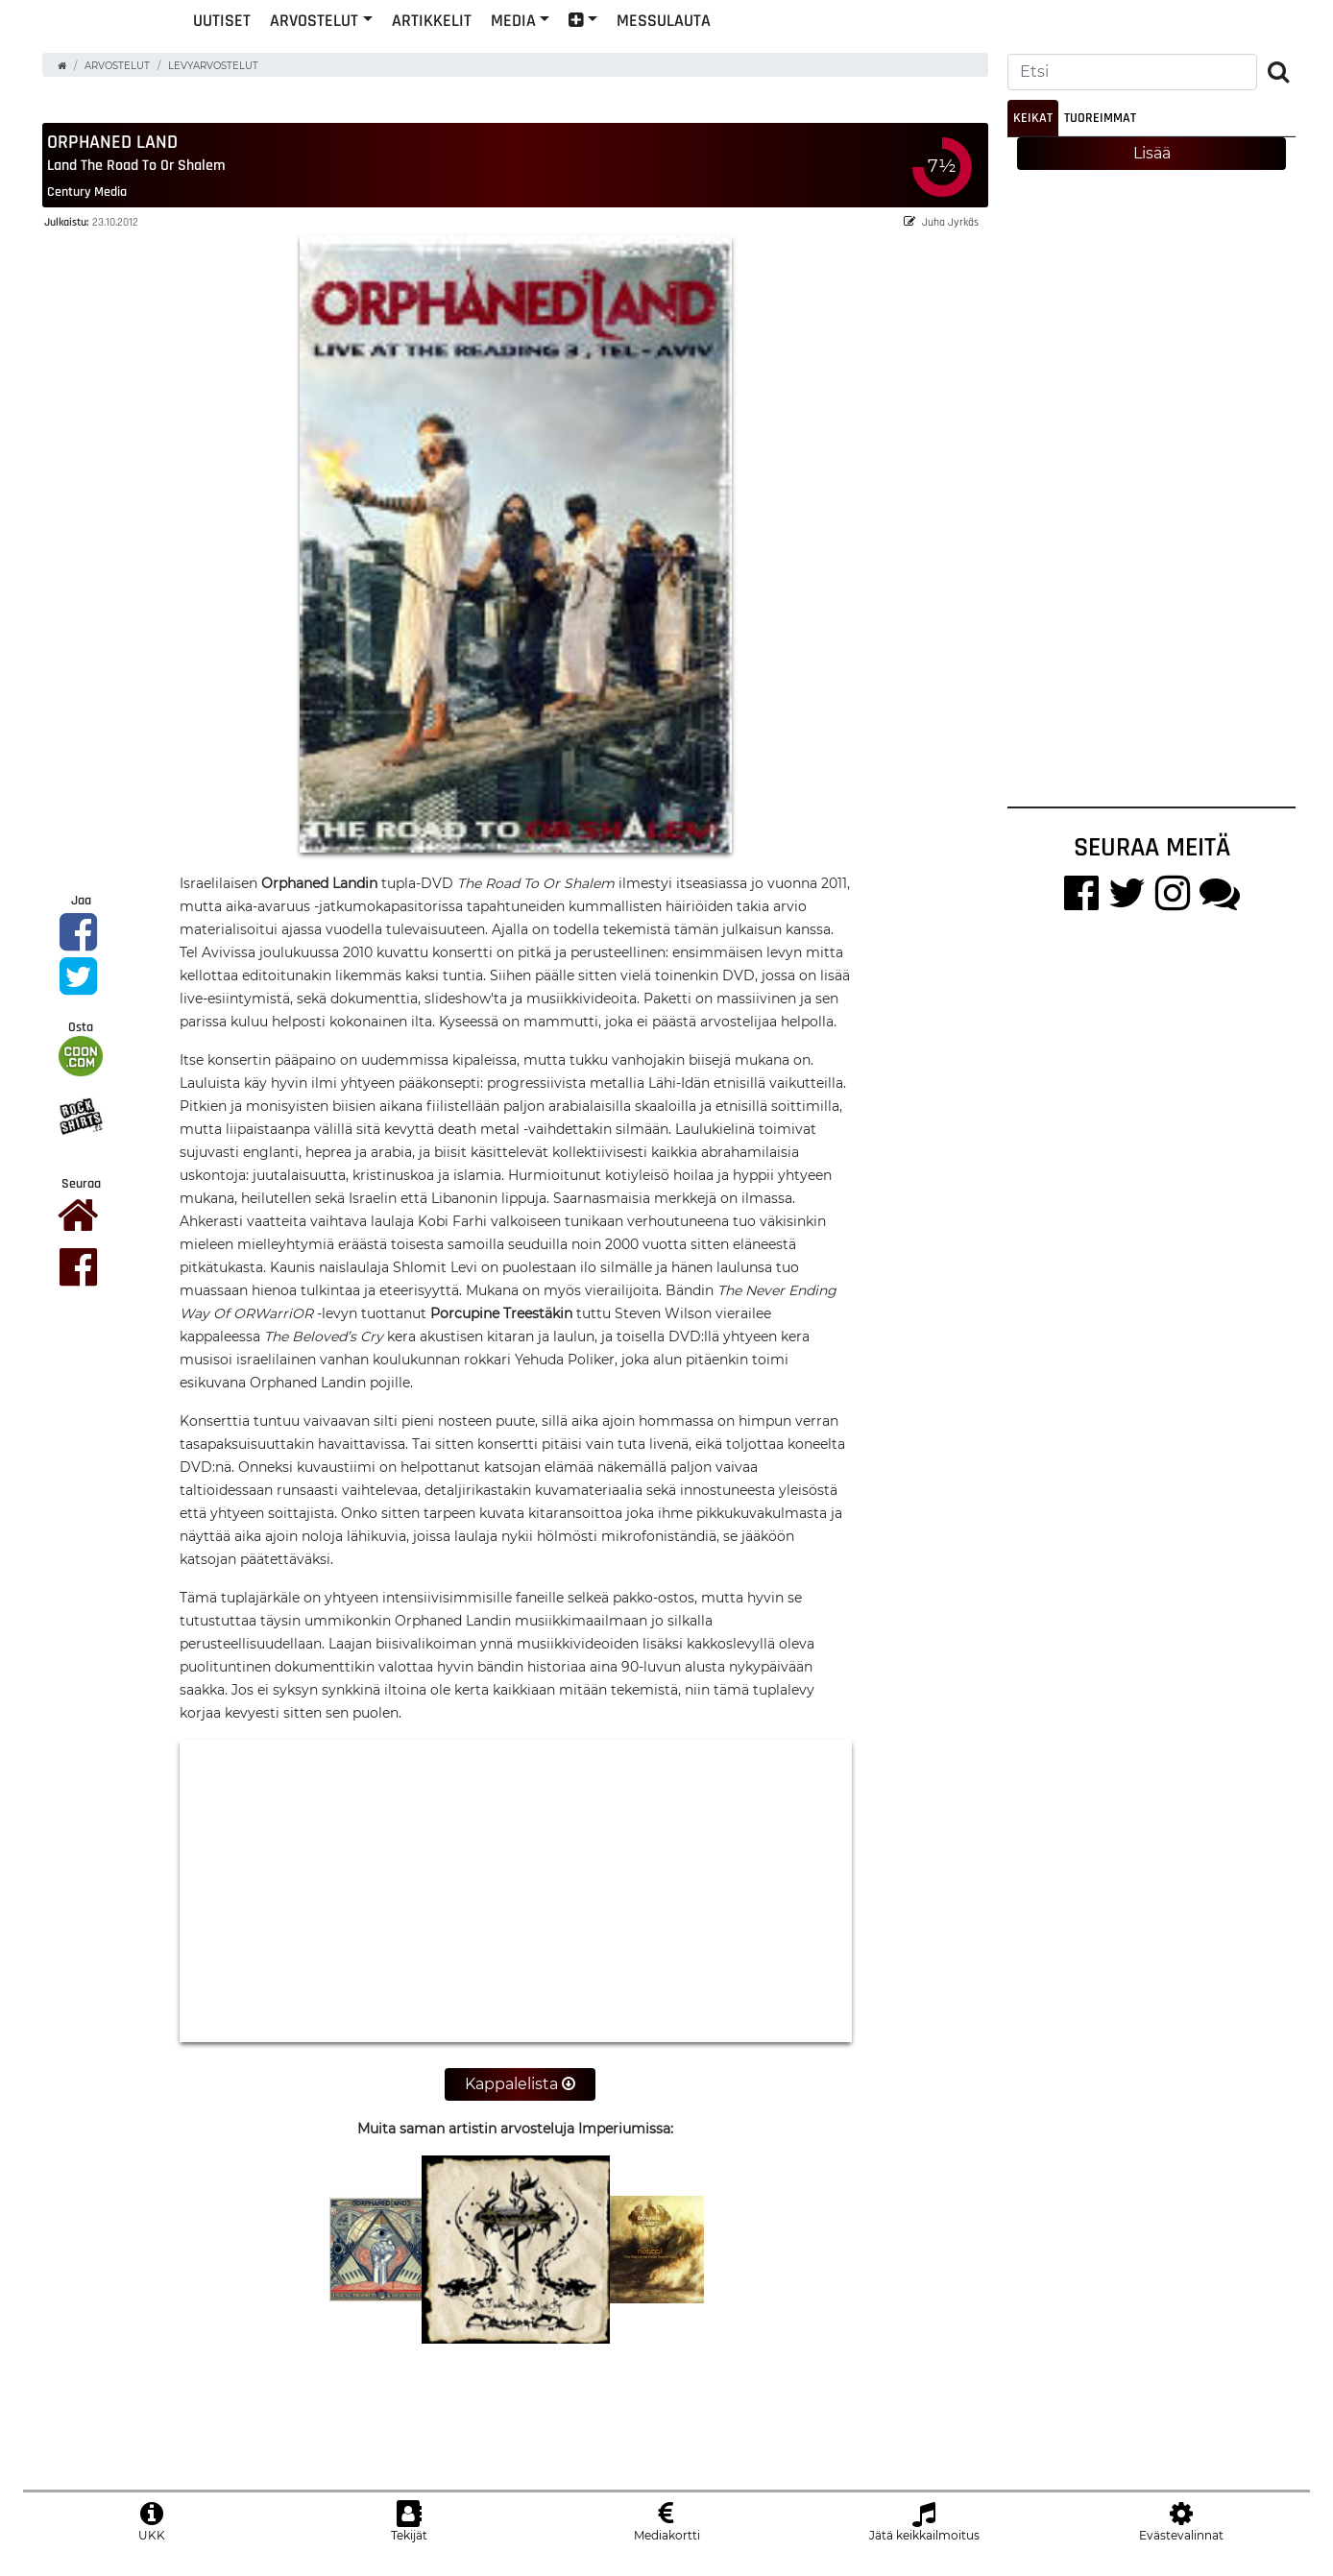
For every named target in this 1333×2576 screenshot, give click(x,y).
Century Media (87, 206)
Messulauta (790, 51)
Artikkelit (558, 51)
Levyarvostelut (213, 80)
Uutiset (348, 51)
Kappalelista (520, 2098)
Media (640, 51)
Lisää (1152, 167)
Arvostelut (441, 51)
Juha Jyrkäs (941, 237)
